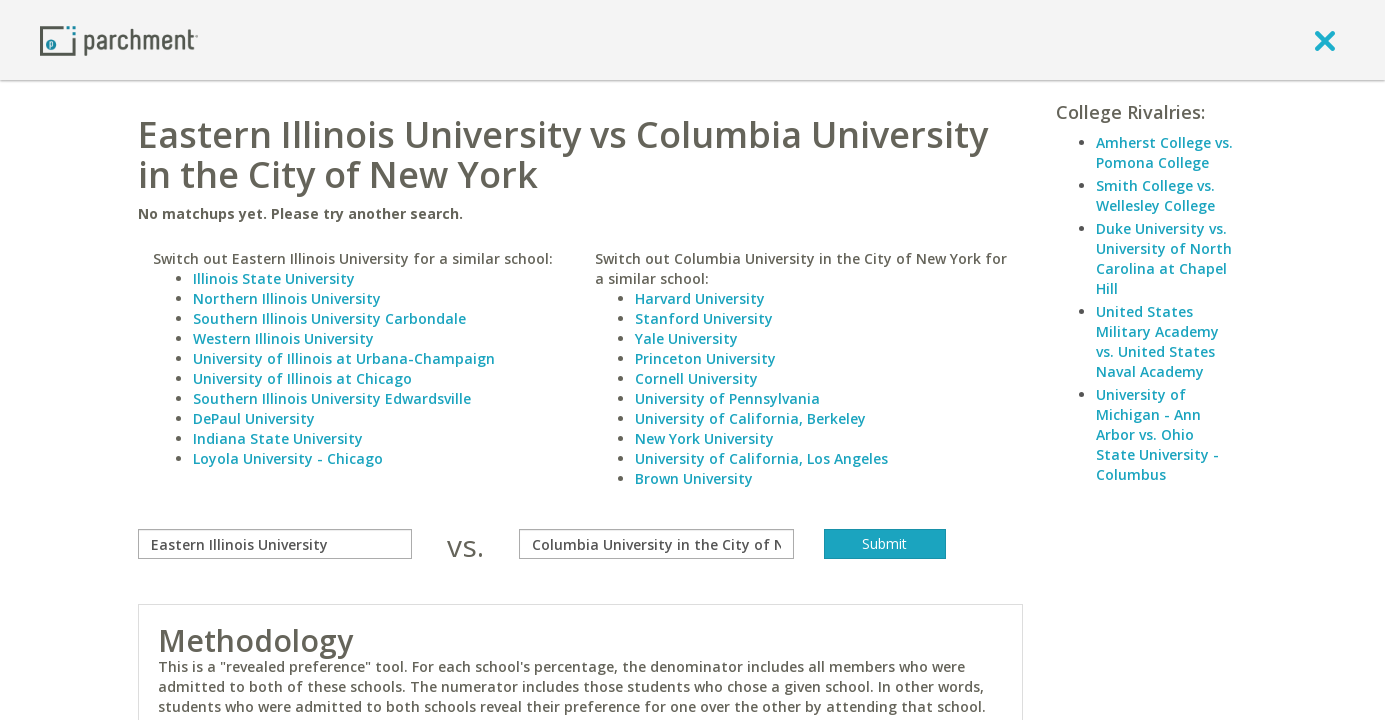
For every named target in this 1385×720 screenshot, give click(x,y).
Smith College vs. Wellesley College (1155, 195)
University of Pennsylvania (727, 398)
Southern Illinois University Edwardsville (332, 398)
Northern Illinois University (287, 298)
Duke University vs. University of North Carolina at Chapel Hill (1164, 258)
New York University (704, 438)
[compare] (275, 544)
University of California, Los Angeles (761, 458)
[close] (1325, 40)
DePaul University (254, 418)
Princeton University (705, 358)
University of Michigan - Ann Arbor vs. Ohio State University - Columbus (1157, 434)
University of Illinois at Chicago (302, 378)
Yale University (686, 338)
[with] (656, 544)
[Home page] (119, 39)
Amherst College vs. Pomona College (1164, 152)
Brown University (694, 478)
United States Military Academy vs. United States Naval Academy (1157, 341)
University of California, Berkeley (750, 418)
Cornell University (696, 378)
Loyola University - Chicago (288, 458)
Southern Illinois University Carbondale (329, 318)
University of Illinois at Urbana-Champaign (344, 358)
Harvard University (700, 298)
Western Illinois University (283, 338)
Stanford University (704, 318)
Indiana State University (278, 438)
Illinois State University (274, 278)
